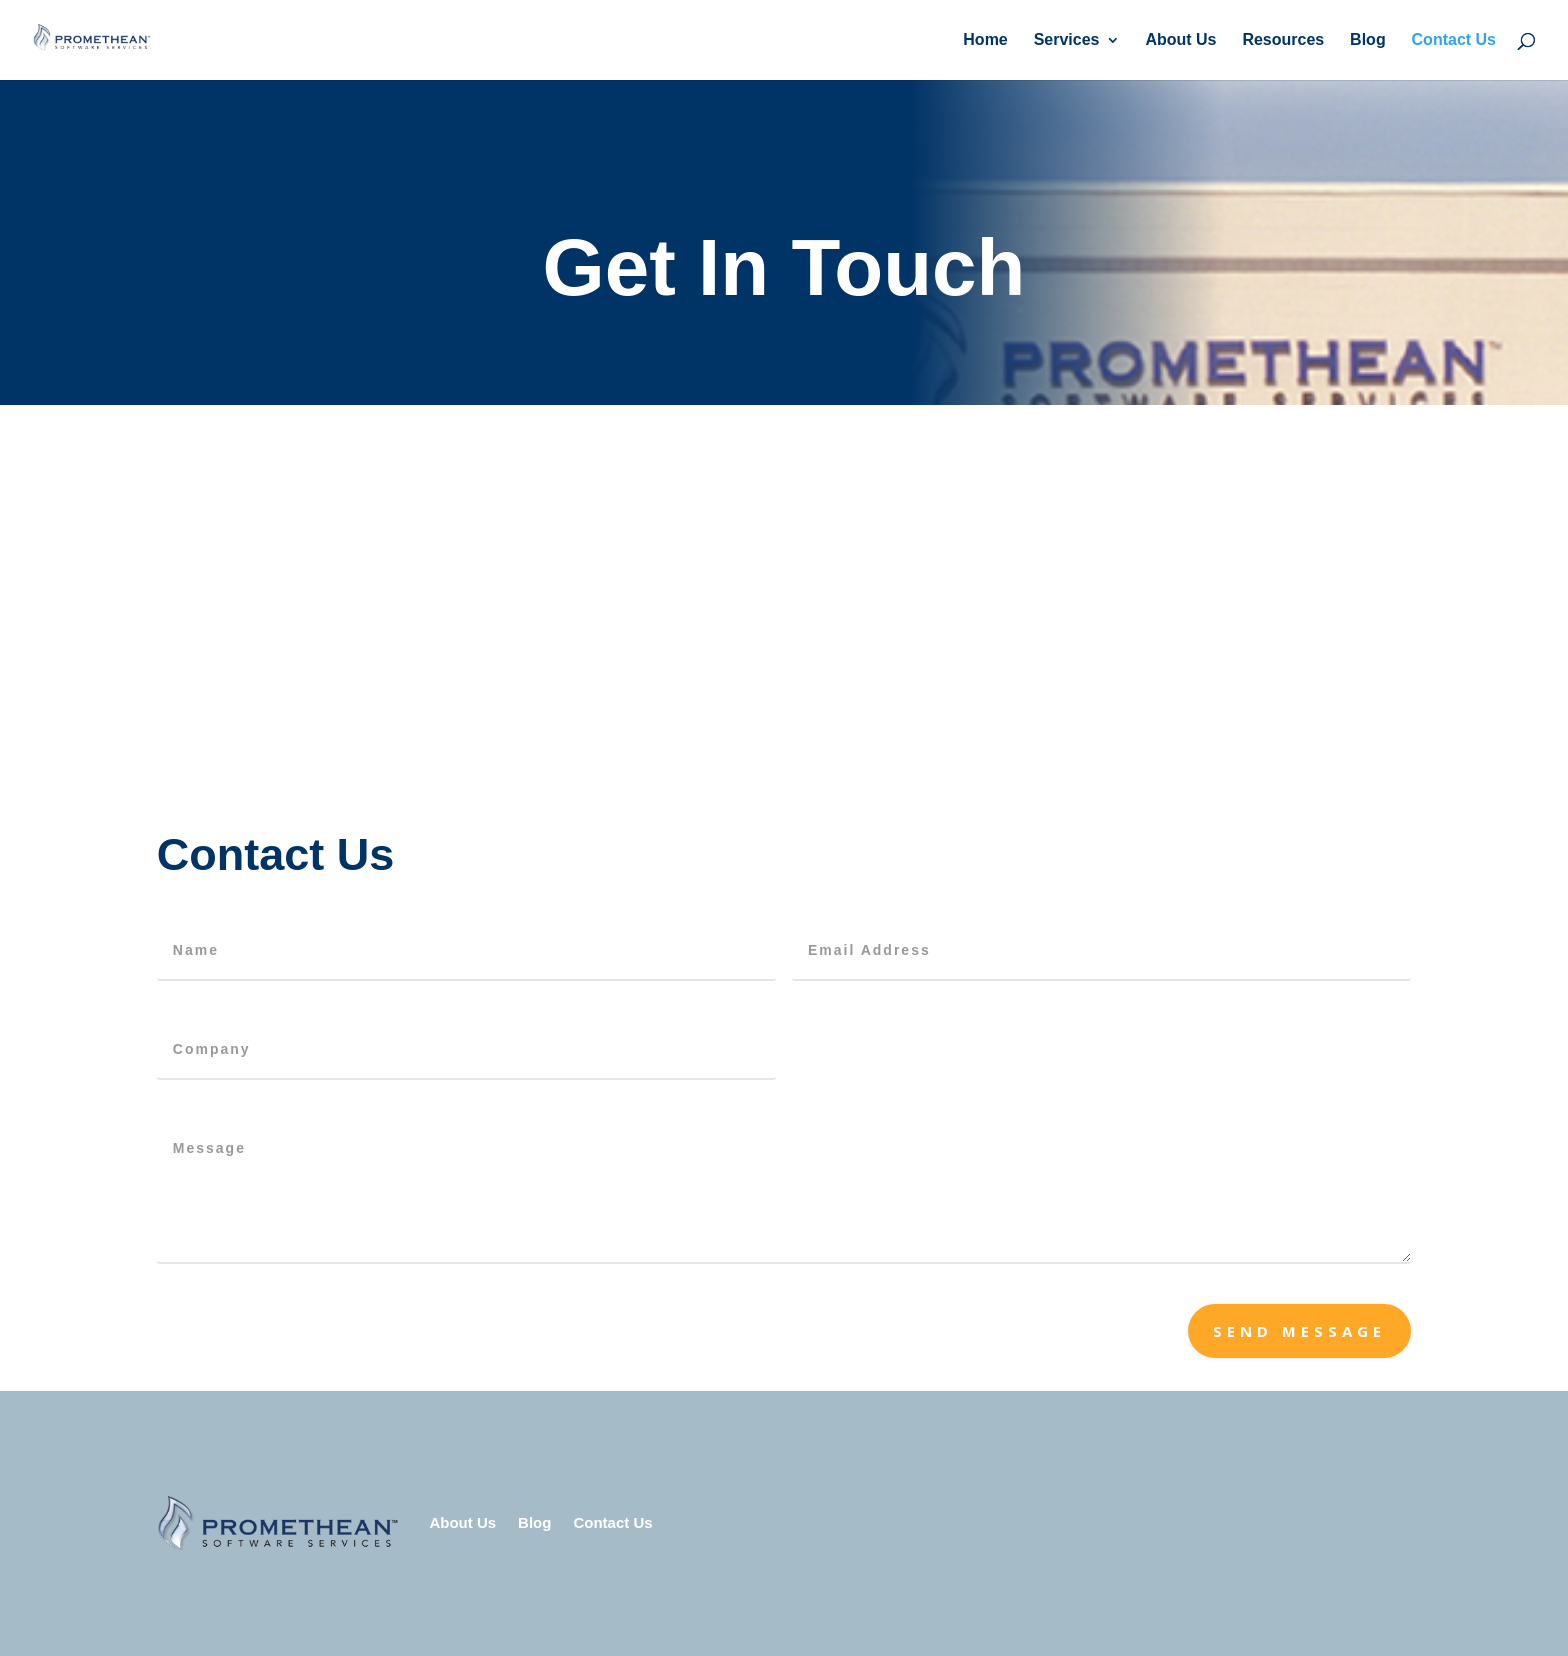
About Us (1180, 40)
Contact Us (1454, 40)
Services (1067, 40)
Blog (1368, 40)
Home (985, 40)
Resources (1283, 40)
